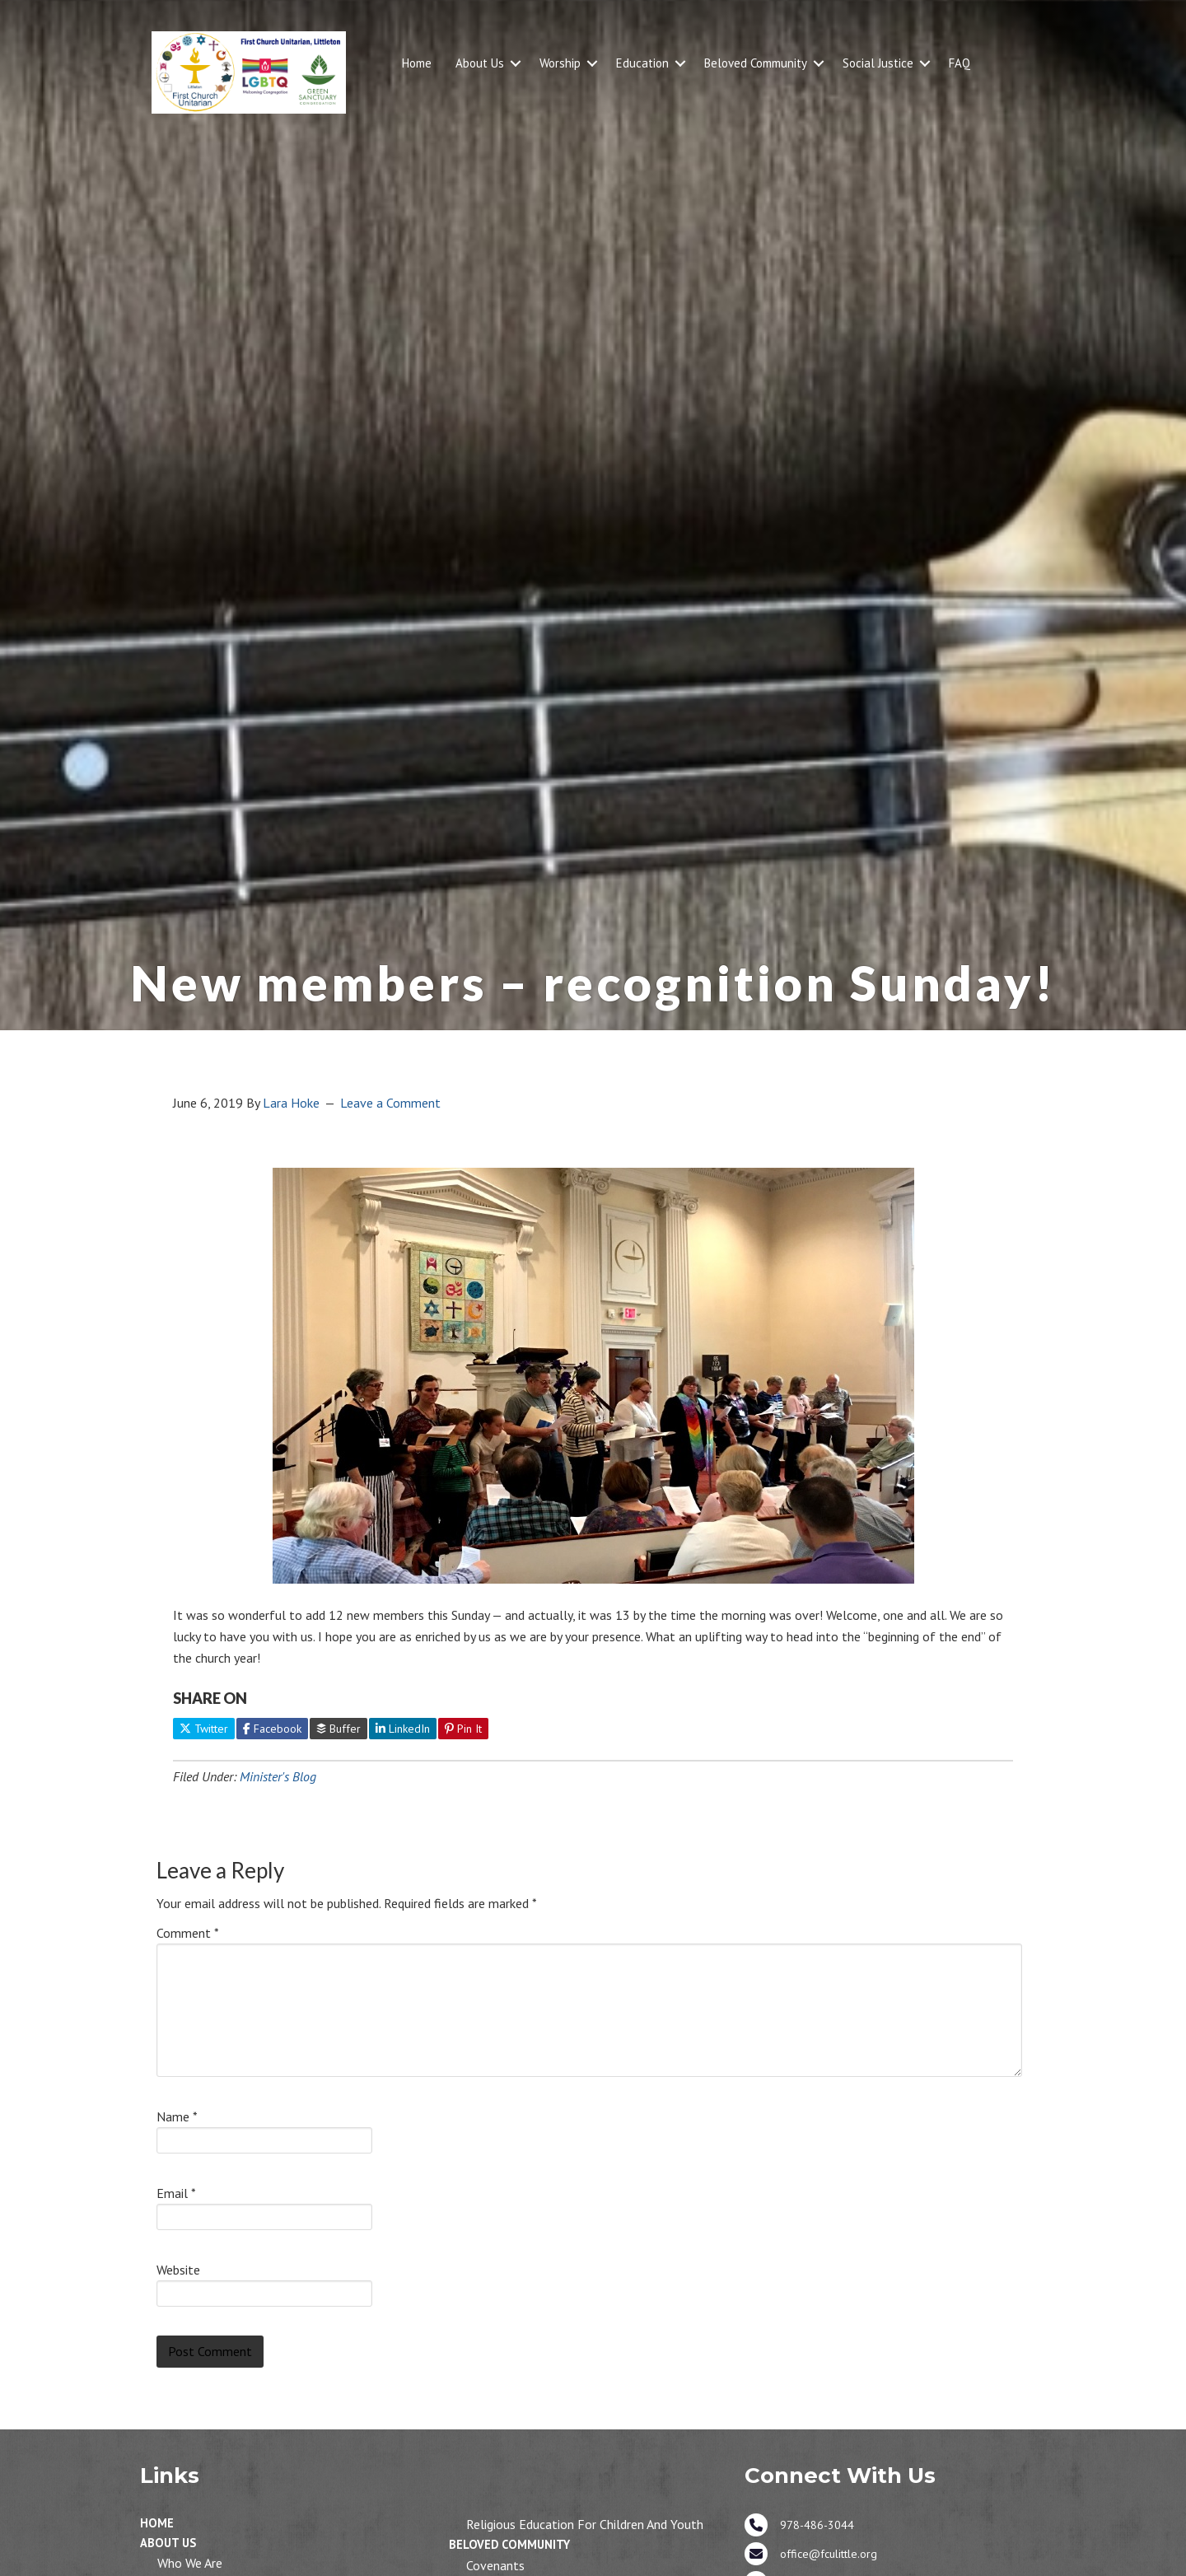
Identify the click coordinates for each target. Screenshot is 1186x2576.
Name (177, 2116)
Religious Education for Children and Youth (584, 2524)
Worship (560, 63)
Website (178, 2269)
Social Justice (878, 63)
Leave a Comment (390, 1102)
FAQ (959, 63)
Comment (187, 1933)
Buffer (338, 1728)
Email (176, 2193)
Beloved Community (755, 63)
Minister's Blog (278, 1776)
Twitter (204, 1728)
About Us (479, 63)
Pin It (463, 1728)
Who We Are (189, 2563)
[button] (515, 63)
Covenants (495, 2565)
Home (417, 63)
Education (642, 63)
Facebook (272, 1728)
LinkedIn (403, 1728)
